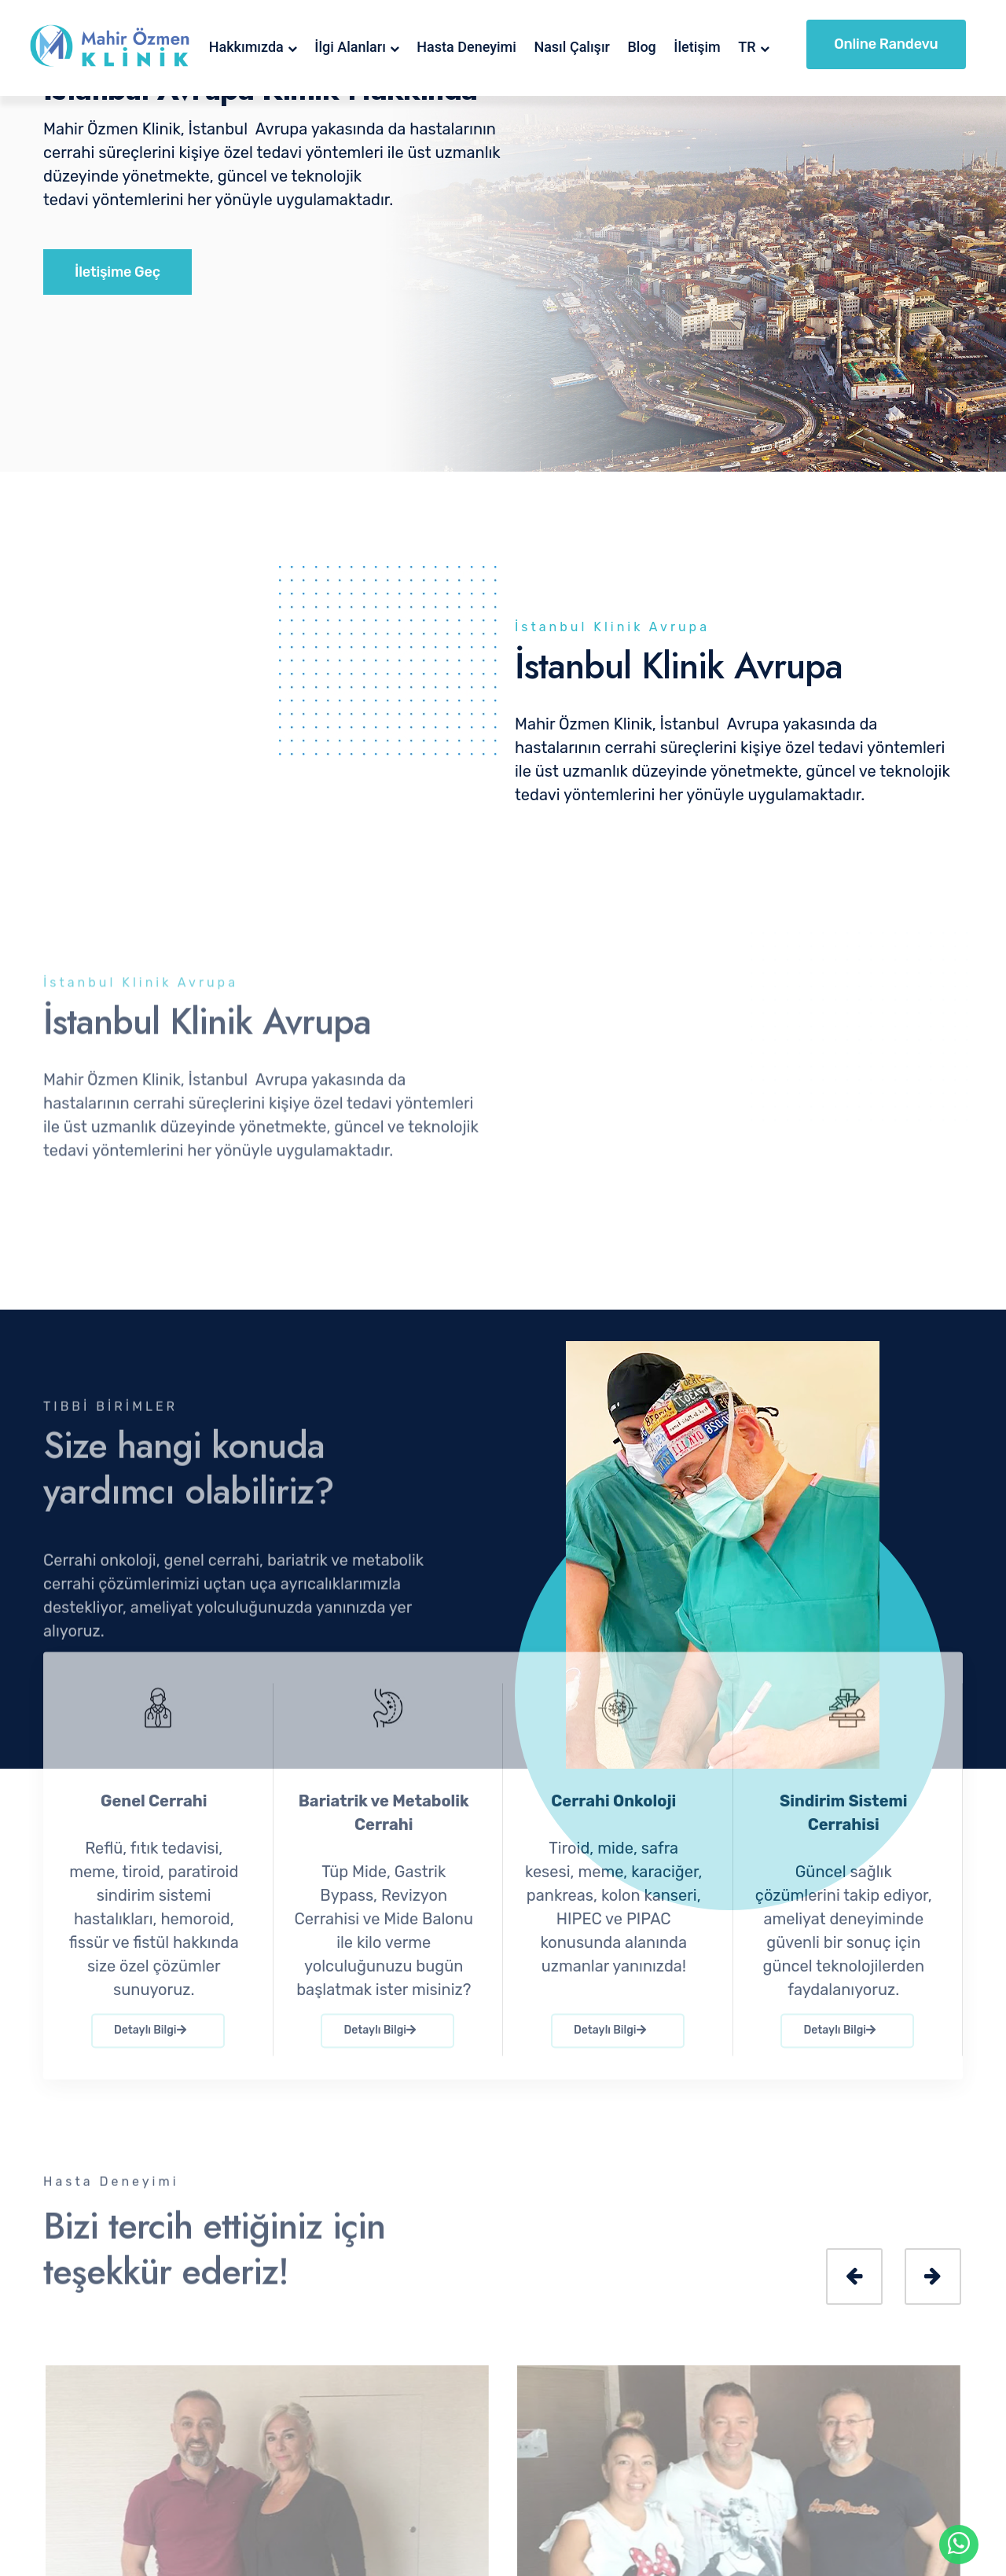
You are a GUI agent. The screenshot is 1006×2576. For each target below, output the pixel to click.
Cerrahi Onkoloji (613, 1811)
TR (746, 47)
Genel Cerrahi (154, 1811)
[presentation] (854, 2276)
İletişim (697, 47)
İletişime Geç (117, 272)
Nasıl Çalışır (572, 47)
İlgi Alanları (350, 47)
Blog (641, 47)
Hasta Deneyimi (466, 47)
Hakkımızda (246, 47)
